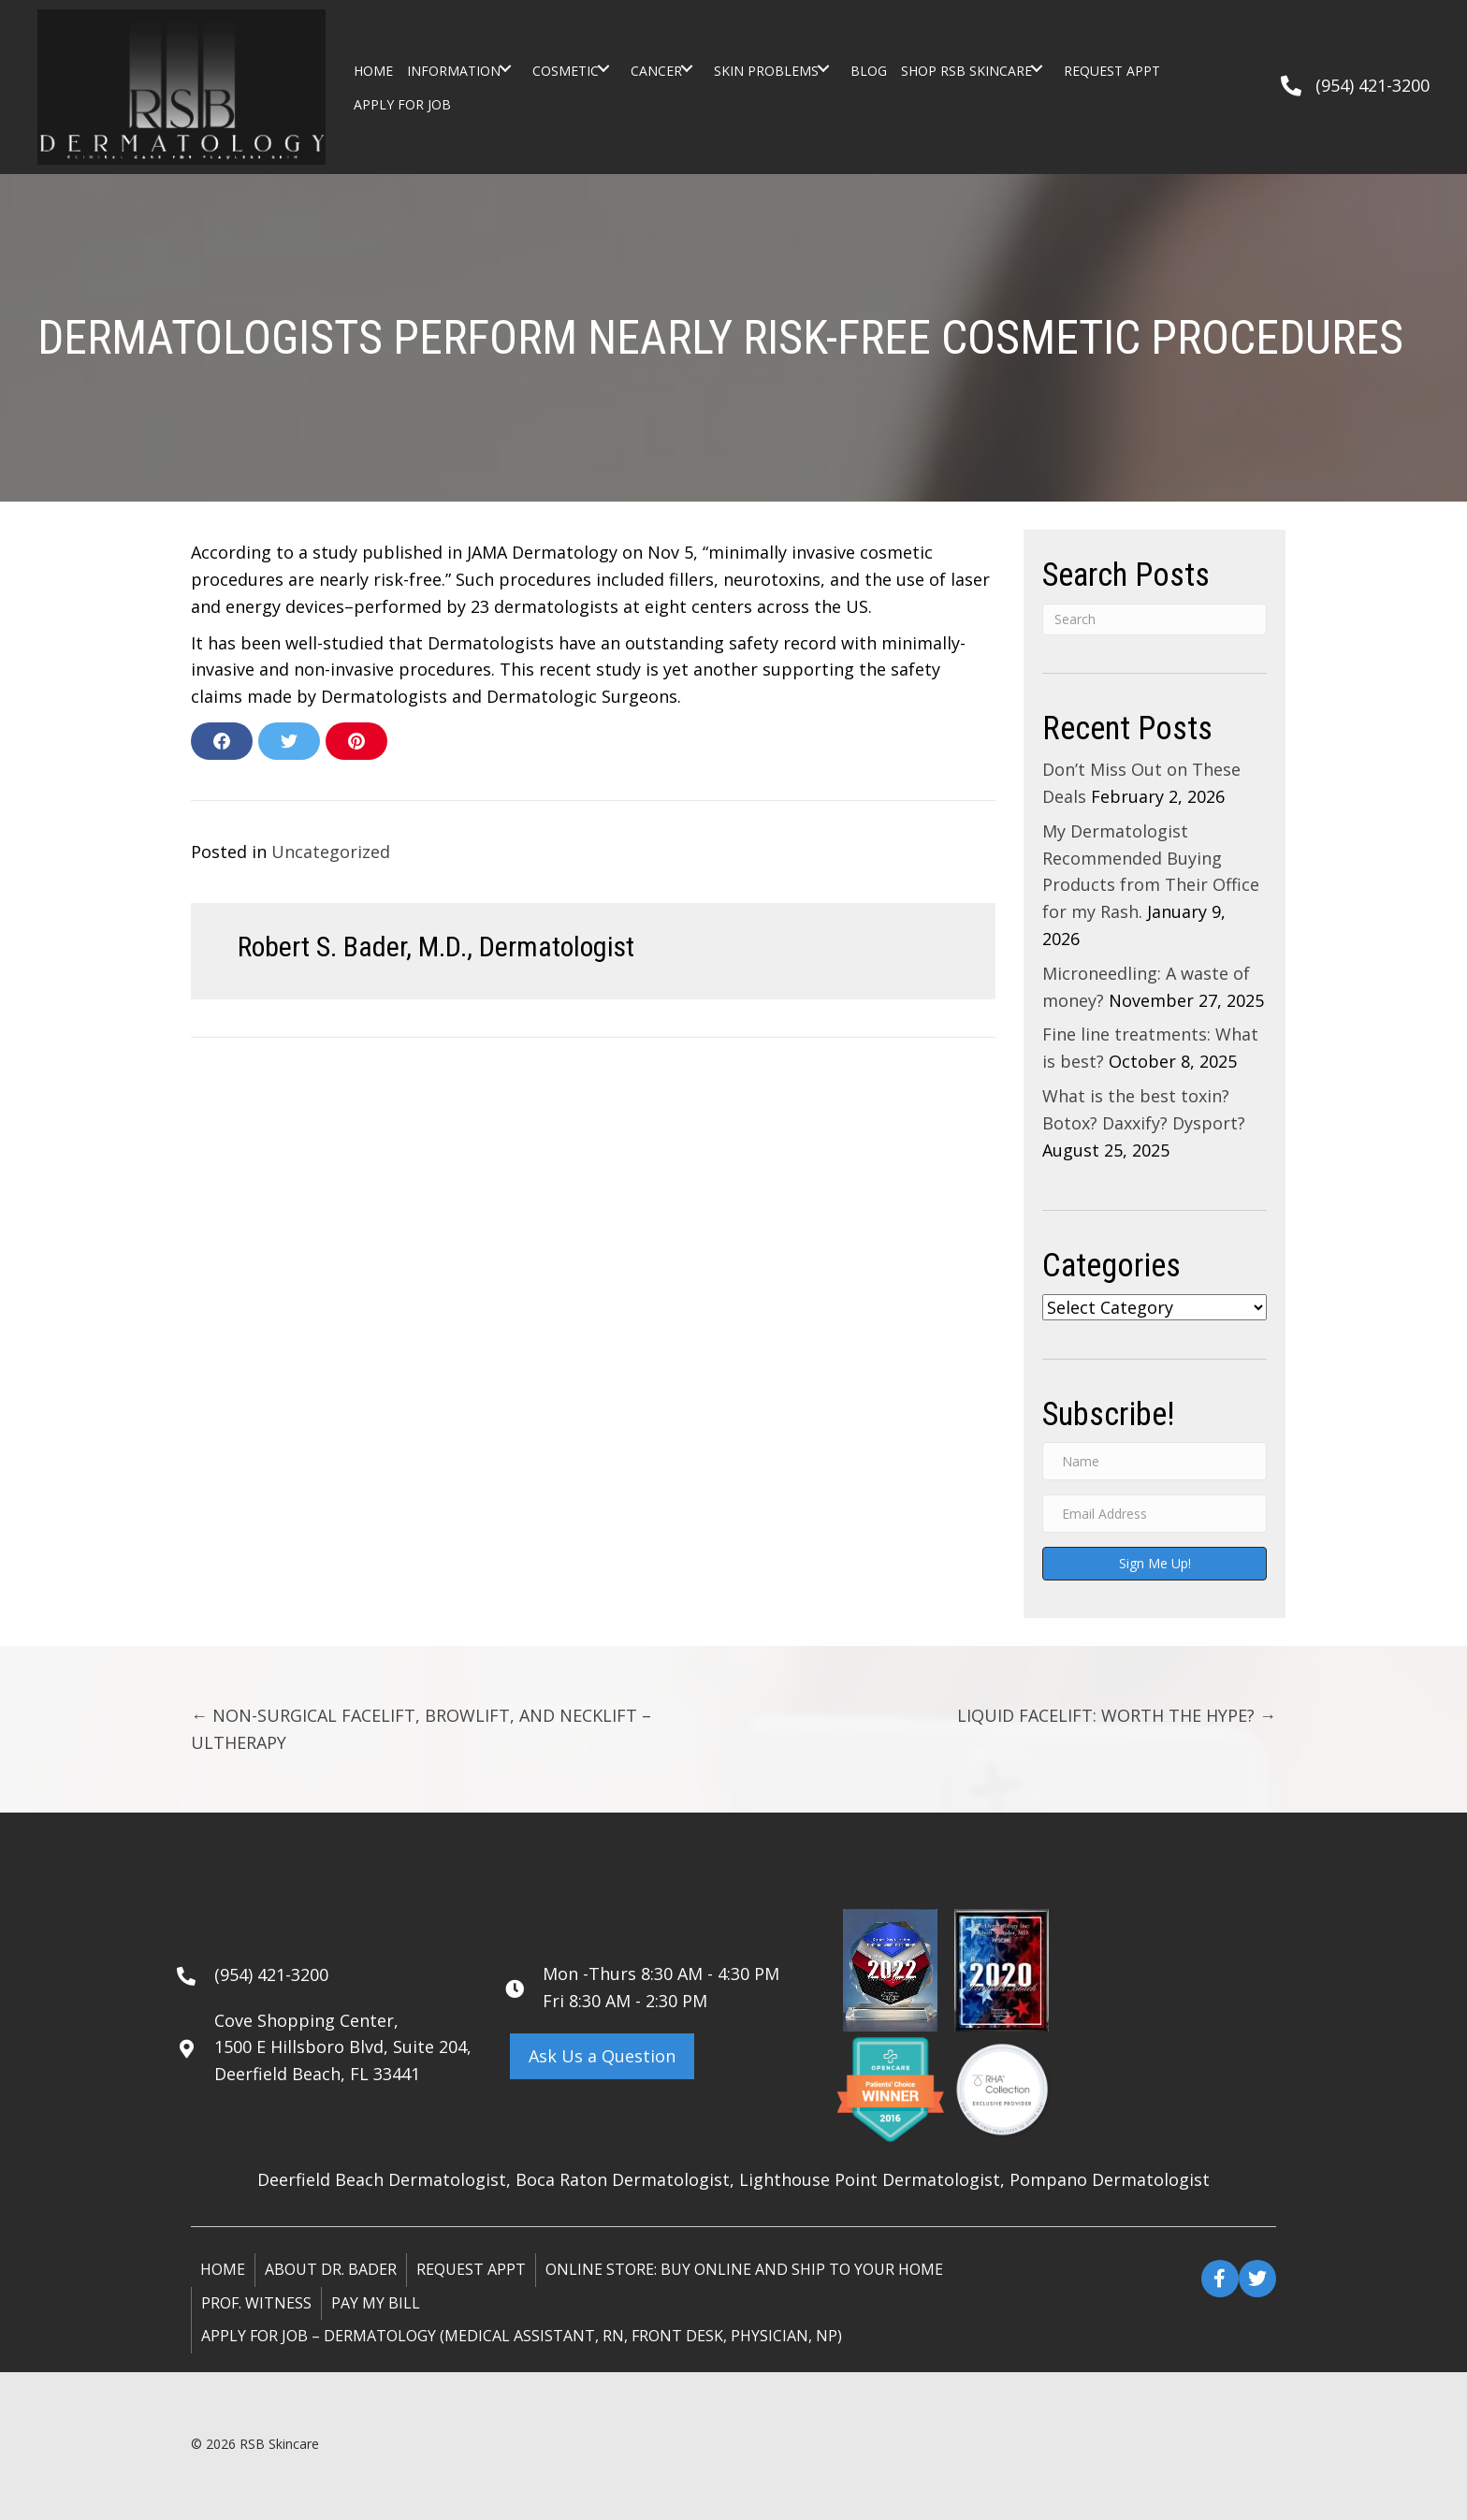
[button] (505, 68)
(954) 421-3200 (1372, 85)
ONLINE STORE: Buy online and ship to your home (744, 2269)
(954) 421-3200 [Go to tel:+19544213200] (271, 1974)
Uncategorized (330, 851)
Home (222, 2269)
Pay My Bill (375, 2303)
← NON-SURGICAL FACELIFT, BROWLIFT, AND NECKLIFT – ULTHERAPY (421, 1729)
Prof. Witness (256, 2303)
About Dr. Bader (331, 2269)
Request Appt (471, 2269)
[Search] (1154, 619)
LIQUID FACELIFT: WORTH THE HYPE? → (1116, 1715)
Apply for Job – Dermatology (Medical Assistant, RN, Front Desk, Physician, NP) (521, 2335)
